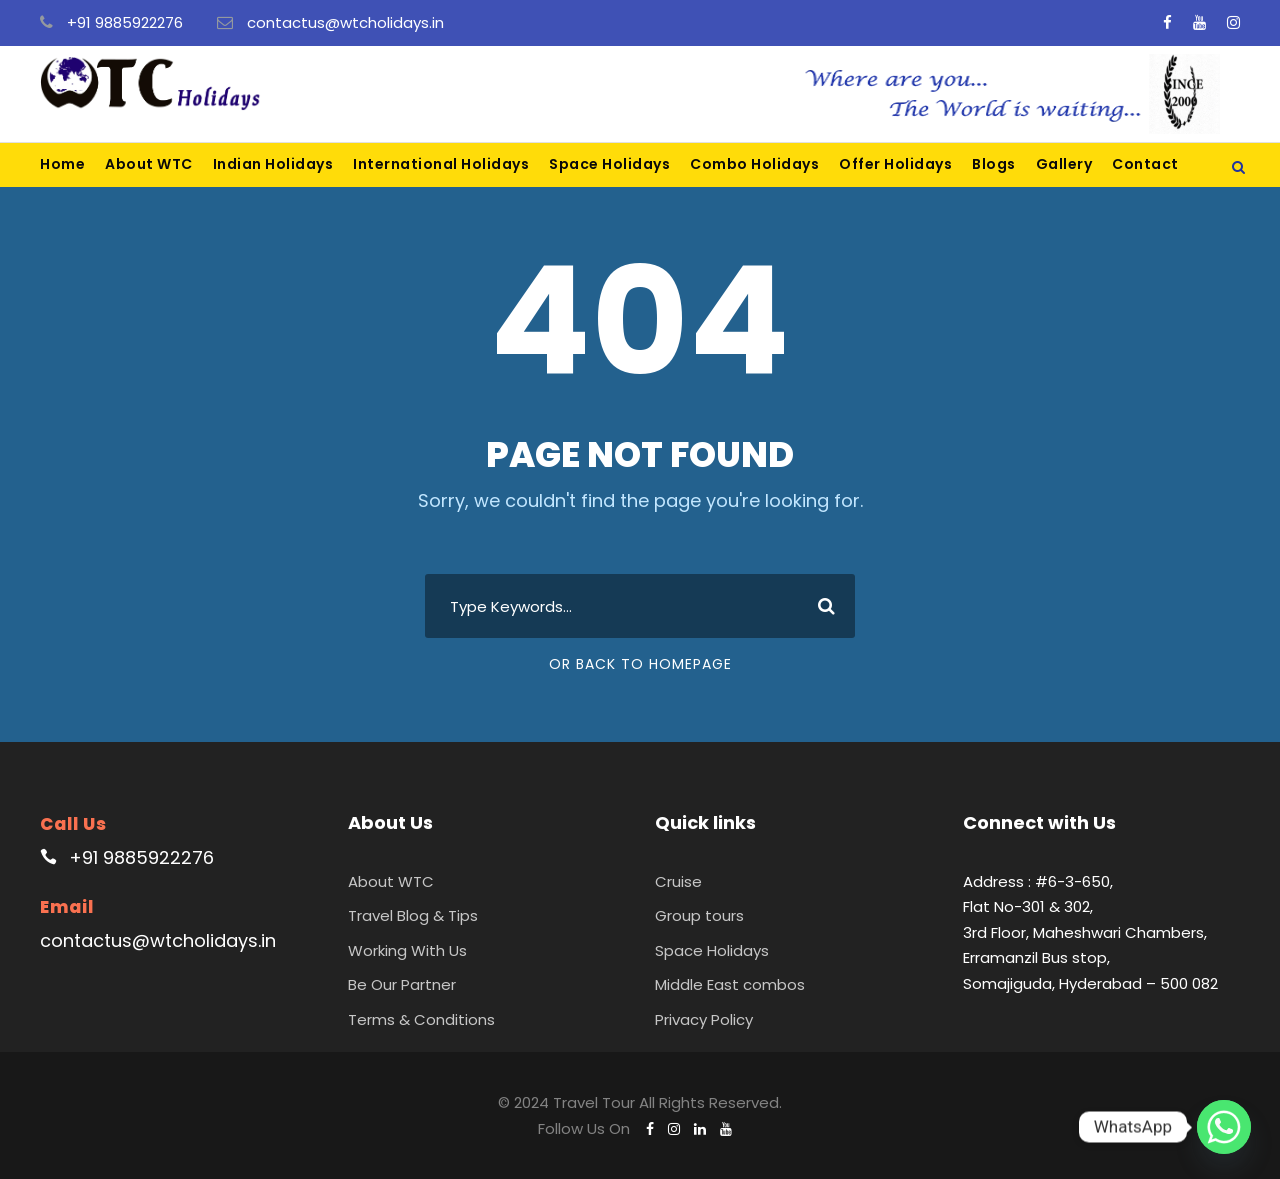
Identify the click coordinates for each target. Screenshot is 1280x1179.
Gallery (1064, 164)
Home (62, 164)
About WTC (149, 164)
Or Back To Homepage (640, 664)
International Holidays (441, 164)
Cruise (678, 881)
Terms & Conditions (421, 1019)
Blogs (994, 164)
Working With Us (407, 950)
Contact (1145, 164)
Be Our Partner (402, 984)
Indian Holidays (273, 164)
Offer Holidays (895, 164)
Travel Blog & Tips (413, 915)
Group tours (699, 915)
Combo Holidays (754, 164)
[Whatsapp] (1224, 1127)
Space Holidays (609, 164)
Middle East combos (730, 984)
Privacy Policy (704, 1019)
